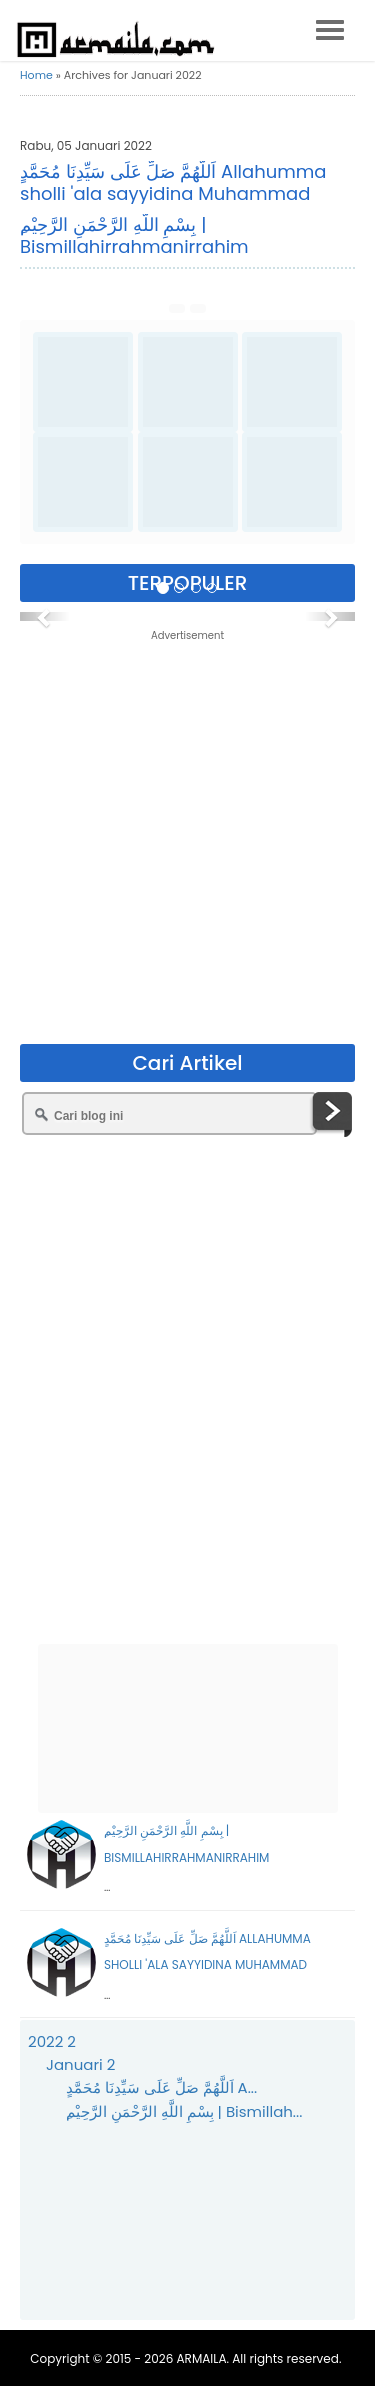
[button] (45, 616)
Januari (80, 2064)
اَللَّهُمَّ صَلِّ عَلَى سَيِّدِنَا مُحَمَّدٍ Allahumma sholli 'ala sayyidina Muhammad (173, 182)
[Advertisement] (187, 836)
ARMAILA (202, 2358)
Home (36, 75)
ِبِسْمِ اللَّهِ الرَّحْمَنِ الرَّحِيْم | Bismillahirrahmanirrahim (134, 235)
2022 (52, 2041)
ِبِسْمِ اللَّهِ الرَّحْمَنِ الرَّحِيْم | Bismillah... (184, 2111)
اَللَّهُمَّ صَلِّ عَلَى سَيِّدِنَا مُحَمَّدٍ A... (162, 2087)
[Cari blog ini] (169, 1113)
